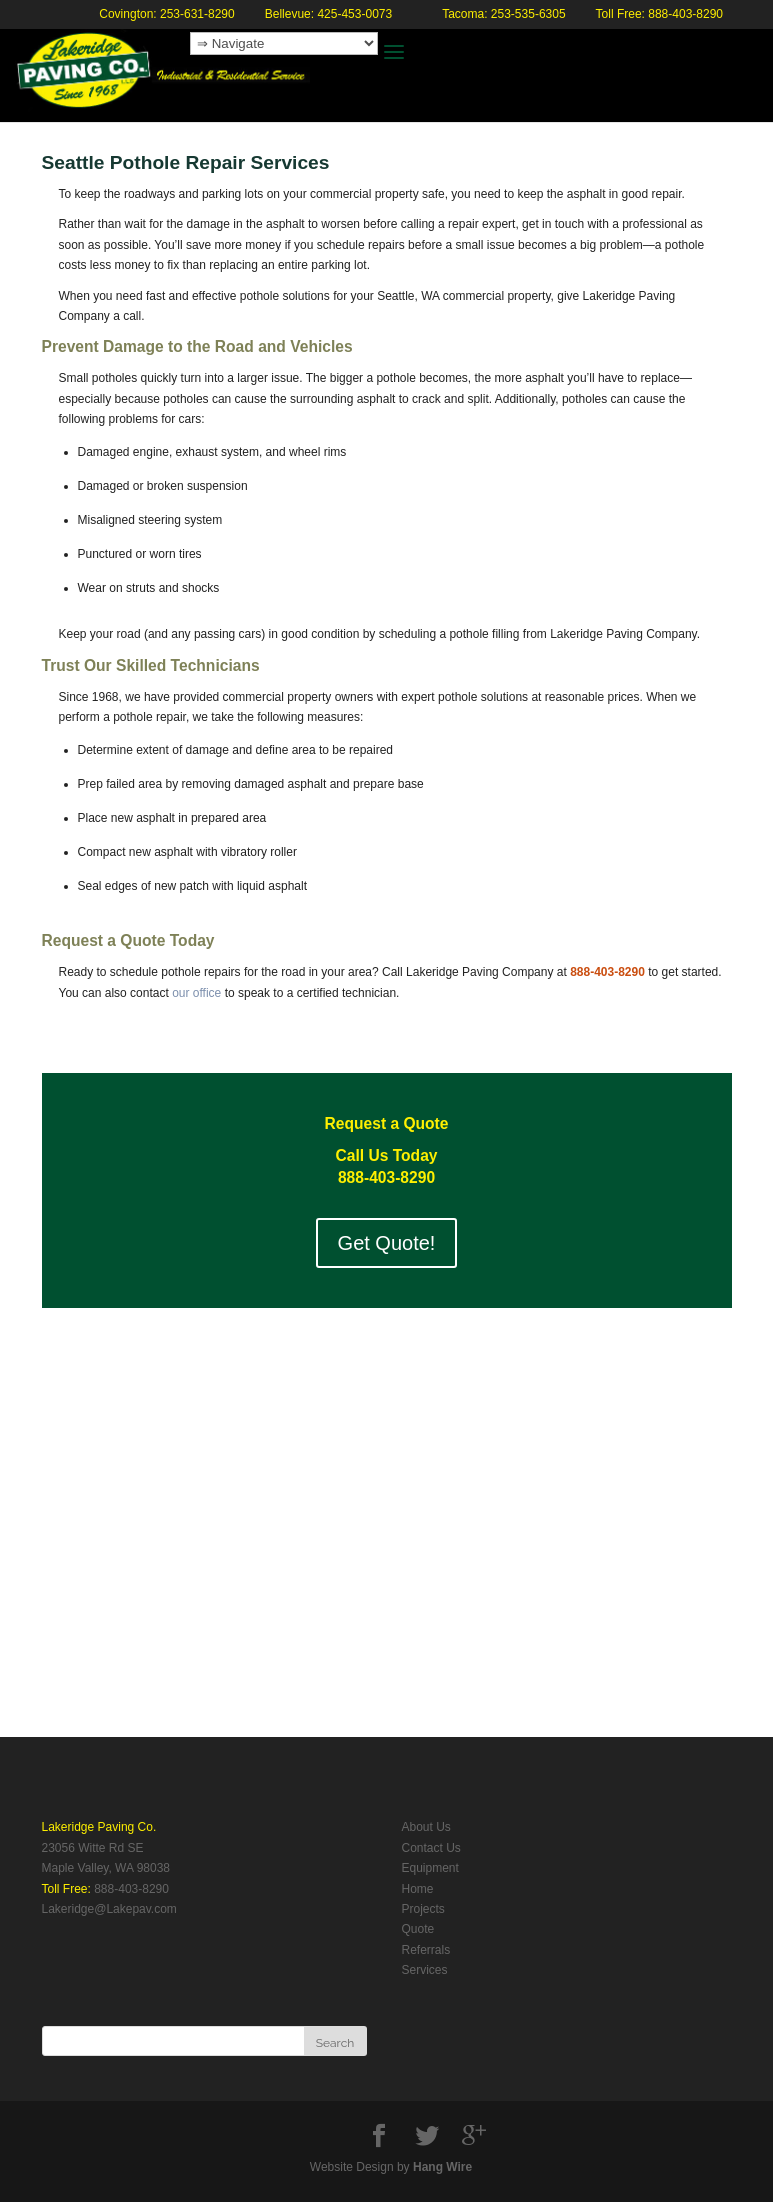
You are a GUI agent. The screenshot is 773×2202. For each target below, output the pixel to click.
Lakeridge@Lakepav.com (109, 1909)
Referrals (426, 1950)
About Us (426, 1827)
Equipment (430, 1868)
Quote (418, 1929)
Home (418, 1889)
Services (425, 1970)
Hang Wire (442, 2167)
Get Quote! (387, 1243)
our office (196, 993)
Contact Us (431, 1848)
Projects (423, 1909)
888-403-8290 (131, 1889)
